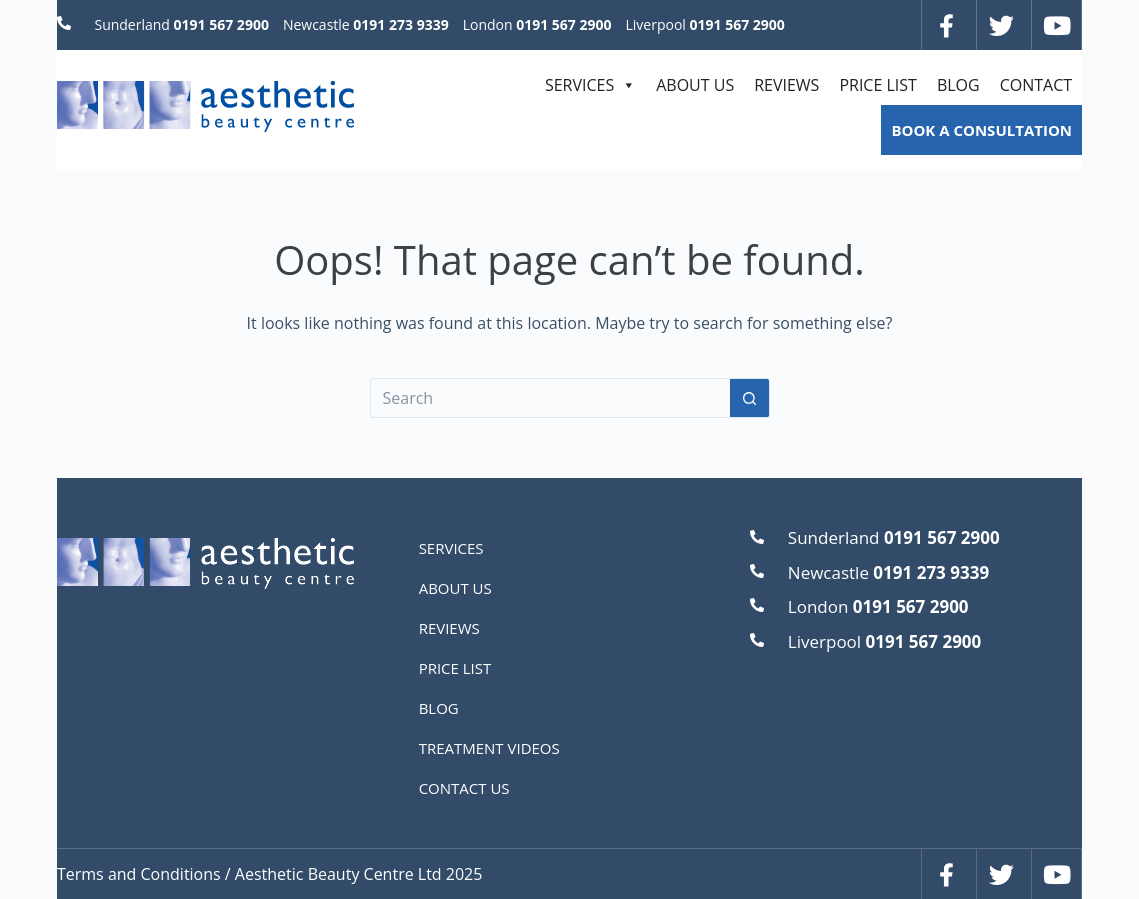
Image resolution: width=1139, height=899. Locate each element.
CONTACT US (464, 788)
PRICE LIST (878, 85)
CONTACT (1036, 85)
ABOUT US (695, 85)
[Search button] (750, 398)
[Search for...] (550, 398)
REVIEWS (786, 85)
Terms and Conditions (139, 874)
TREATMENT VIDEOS (489, 748)
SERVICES (590, 85)
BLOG (958, 85)
